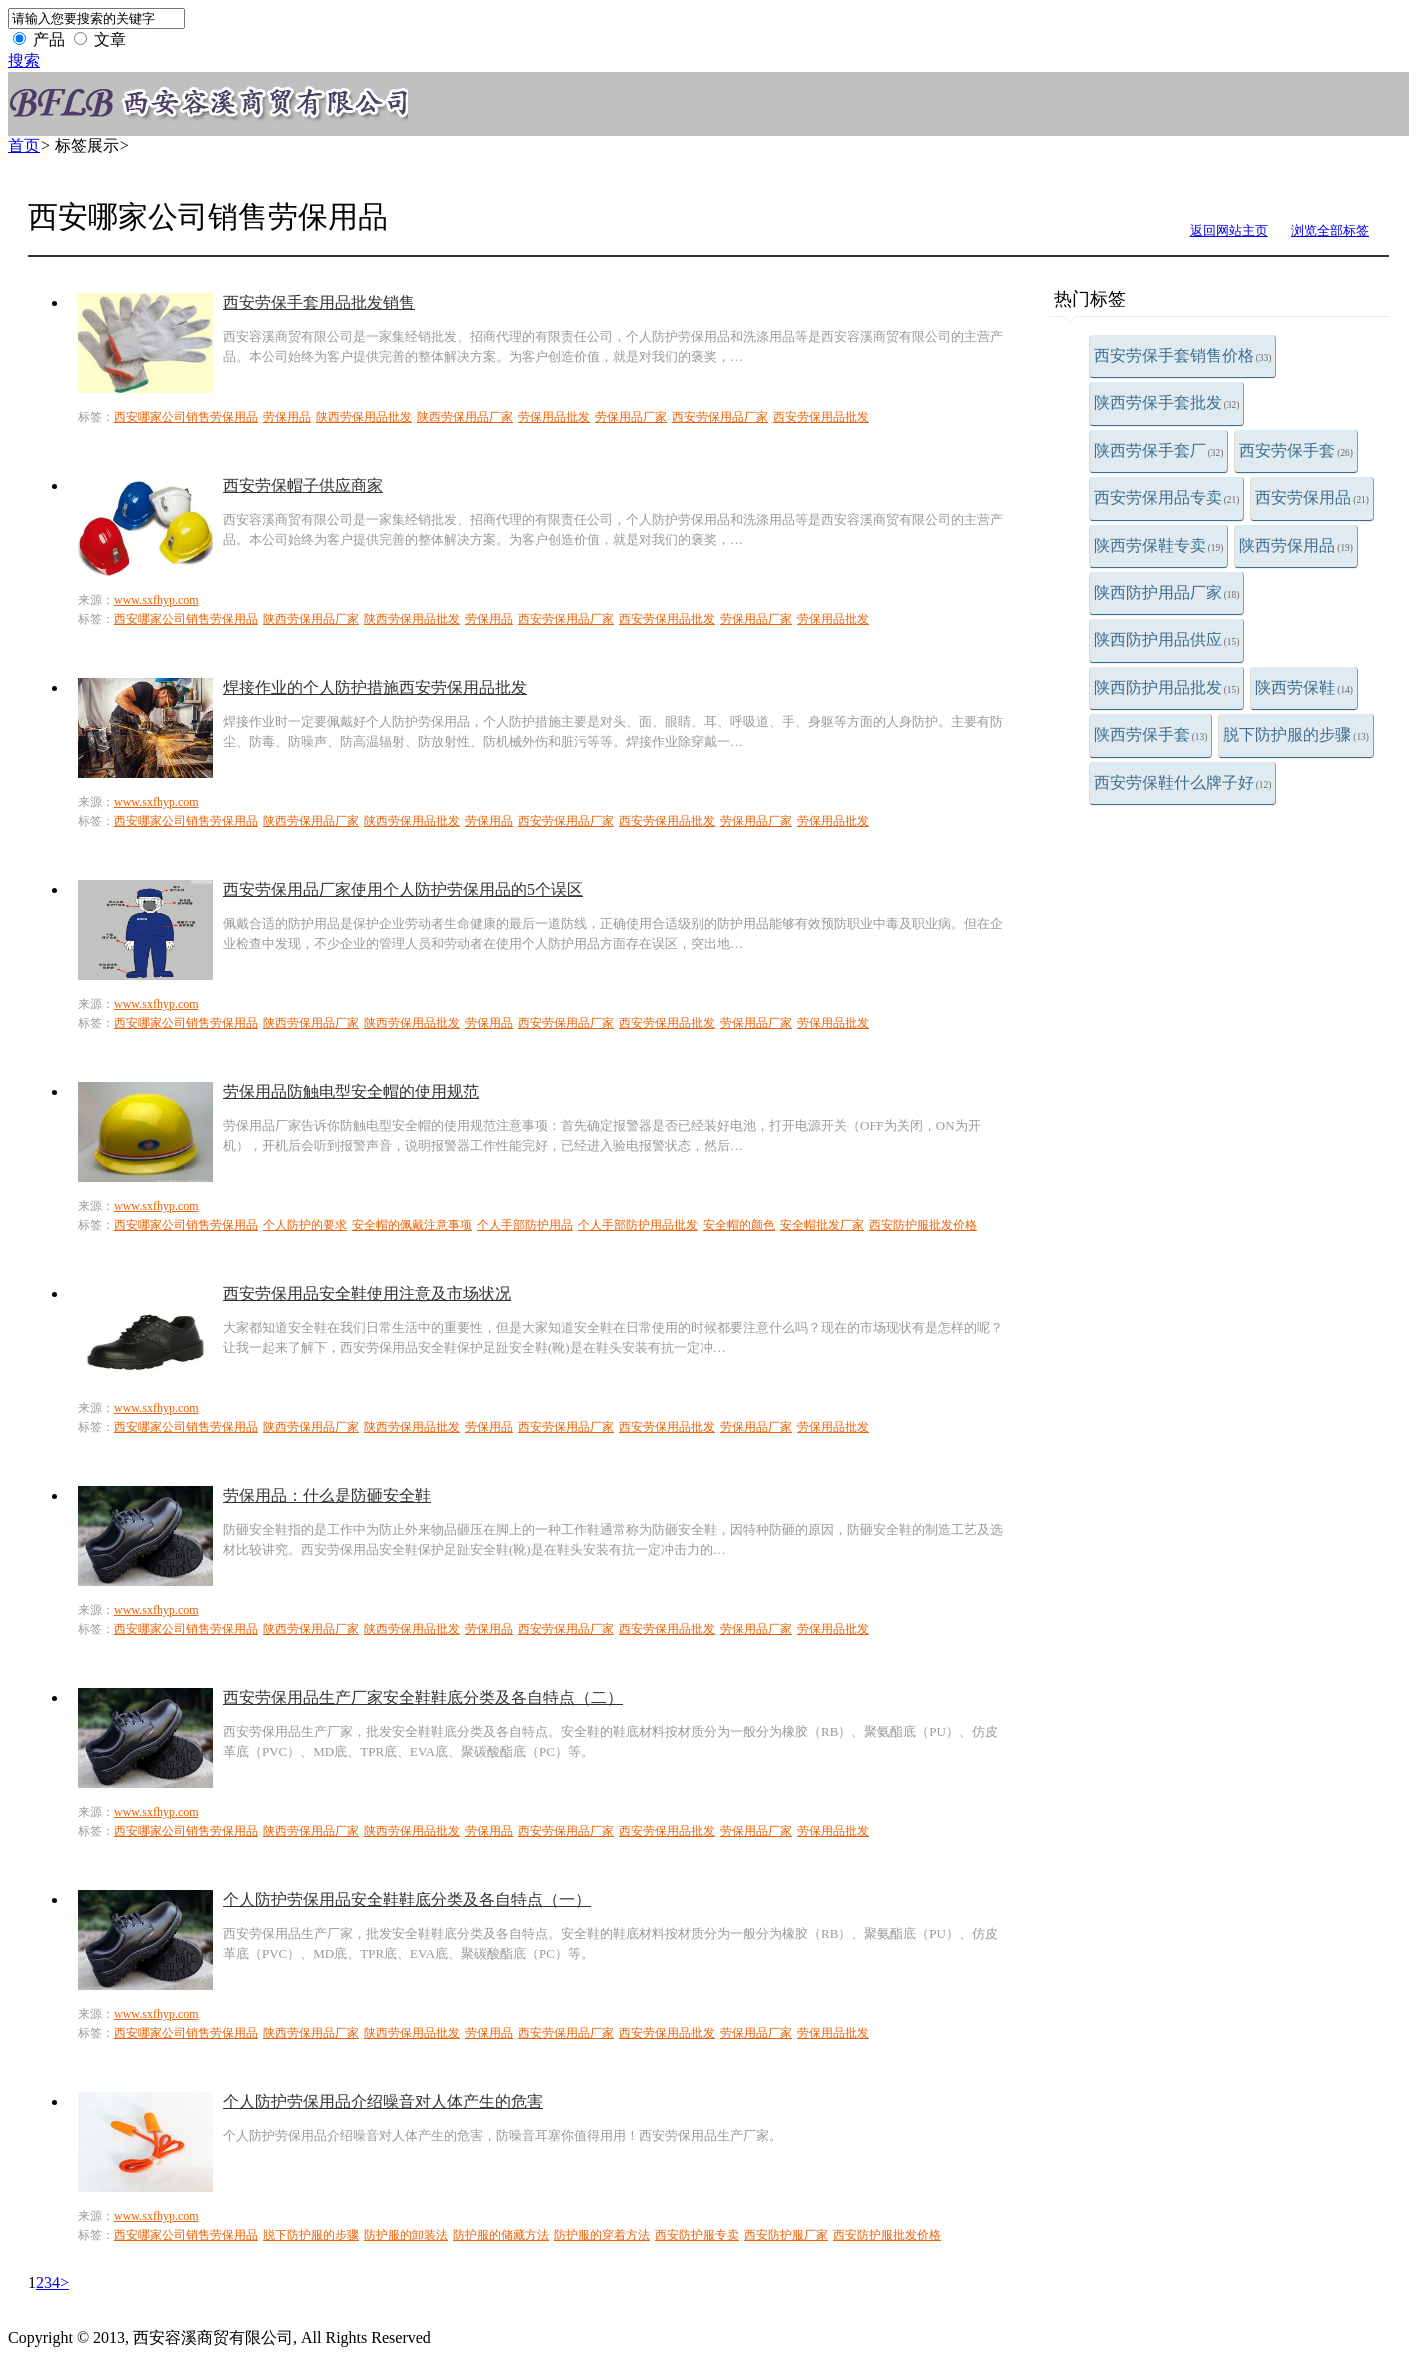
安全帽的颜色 (739, 1225)
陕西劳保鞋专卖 (1159, 545)
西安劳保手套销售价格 (1183, 355)
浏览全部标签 (1330, 230)
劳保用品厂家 (631, 417)
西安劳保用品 (1312, 497)
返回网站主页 (1229, 230)
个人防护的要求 (305, 1225)
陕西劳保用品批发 (364, 417)
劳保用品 (287, 417)
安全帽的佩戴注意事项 (412, 1225)
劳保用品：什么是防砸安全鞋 (327, 1495)
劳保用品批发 (554, 417)
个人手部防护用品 (525, 1225)
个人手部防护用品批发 (638, 1225)
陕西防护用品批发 (1167, 687)
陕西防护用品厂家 (1167, 592)
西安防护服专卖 (697, 2235)
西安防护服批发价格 (923, 1225)
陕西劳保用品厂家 (465, 417)
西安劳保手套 (1296, 450)
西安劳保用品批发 (821, 417)
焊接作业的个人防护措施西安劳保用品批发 (375, 687)
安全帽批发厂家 (822, 1225)
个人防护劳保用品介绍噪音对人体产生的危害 (383, 2101)
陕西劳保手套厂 (1159, 450)
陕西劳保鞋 (1304, 687)
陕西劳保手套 (1151, 734)
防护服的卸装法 (406, 2235)
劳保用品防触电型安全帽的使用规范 (351, 1091)
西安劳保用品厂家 (720, 417)
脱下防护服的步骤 (1296, 734)
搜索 (24, 60)
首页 (24, 145)
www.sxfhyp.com (156, 600)
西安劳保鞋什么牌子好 (1183, 782)
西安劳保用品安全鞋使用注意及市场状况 (367, 1293)
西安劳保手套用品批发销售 (319, 302)
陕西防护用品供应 (1167, 639)
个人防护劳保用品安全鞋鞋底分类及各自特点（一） (407, 1899)
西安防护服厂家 (786, 2235)
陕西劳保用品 (1296, 545)
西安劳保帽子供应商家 (303, 485)
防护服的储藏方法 (501, 2235)
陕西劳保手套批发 (1167, 402)
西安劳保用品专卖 (1167, 497)
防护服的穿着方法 (602, 2235)
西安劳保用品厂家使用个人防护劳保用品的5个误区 (403, 889)
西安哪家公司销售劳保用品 (186, 417)
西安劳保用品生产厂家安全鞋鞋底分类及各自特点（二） (423, 1697)
